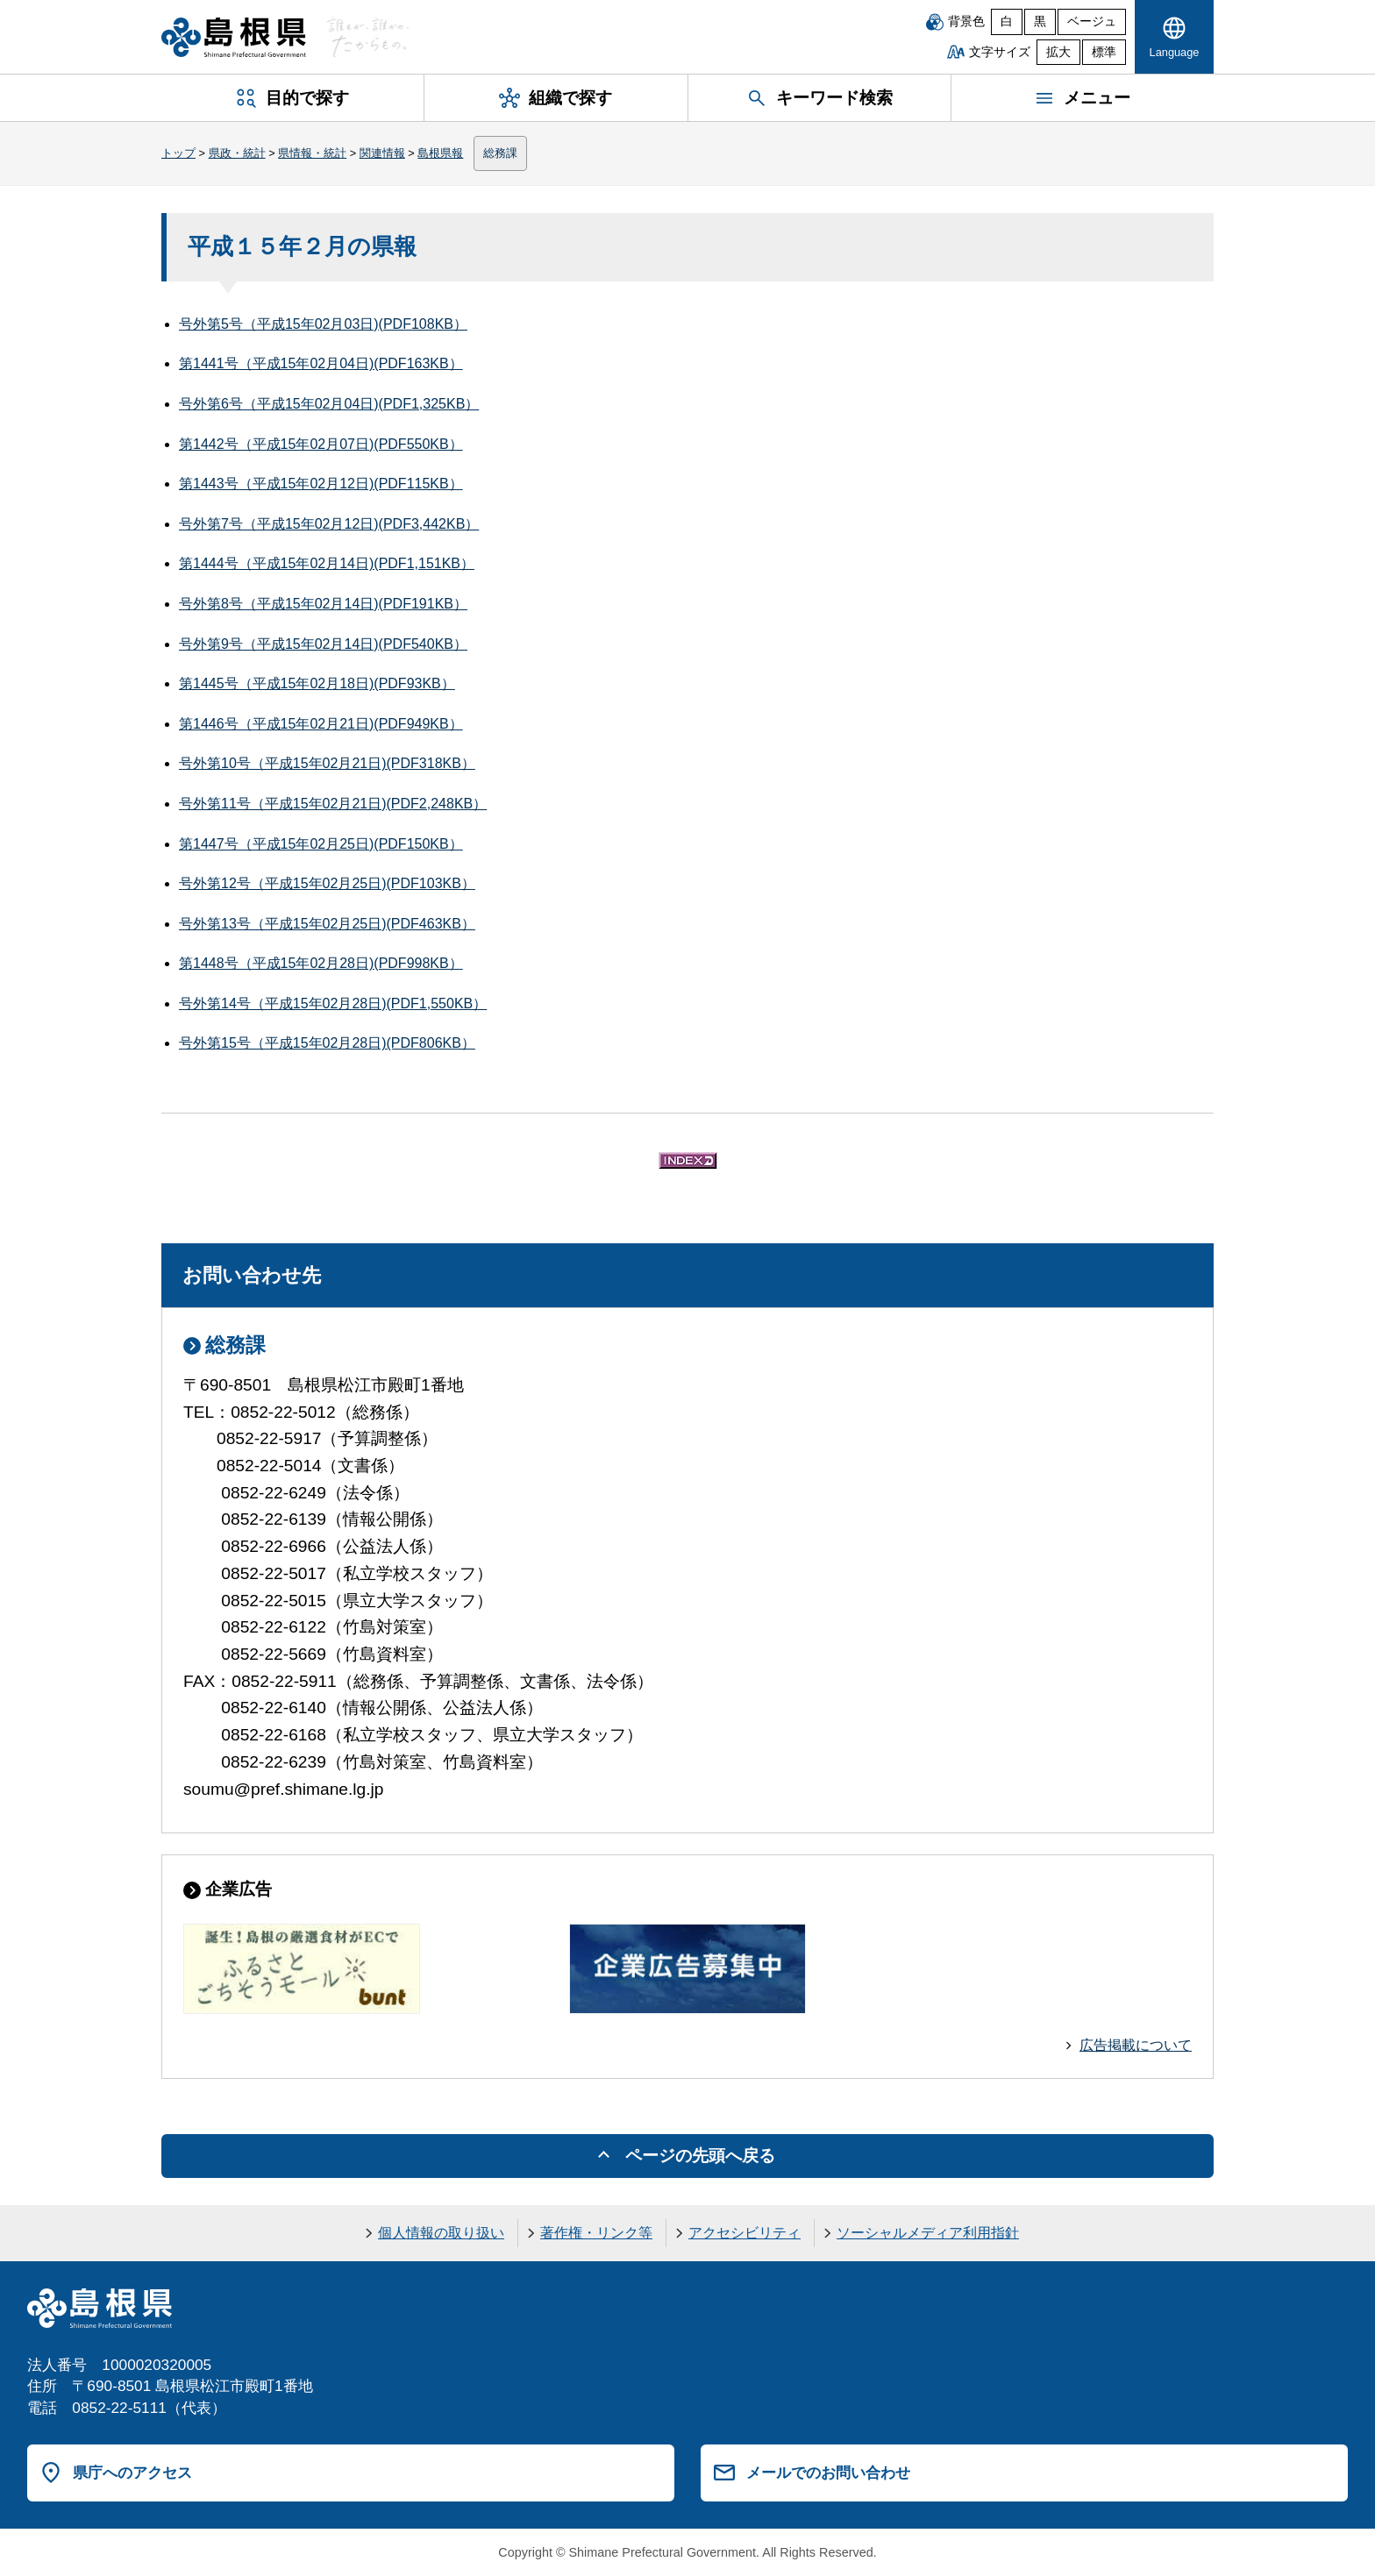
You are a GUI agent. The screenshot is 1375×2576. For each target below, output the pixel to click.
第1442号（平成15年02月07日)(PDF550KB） (321, 444)
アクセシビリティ (744, 2232)
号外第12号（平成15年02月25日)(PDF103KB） (327, 883)
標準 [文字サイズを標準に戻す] (1104, 52)
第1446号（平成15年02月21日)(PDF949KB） (321, 723)
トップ (178, 153)
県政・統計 (237, 153)
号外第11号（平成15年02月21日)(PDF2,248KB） (333, 803)
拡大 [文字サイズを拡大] (1058, 52)
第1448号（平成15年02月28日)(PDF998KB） (321, 963)
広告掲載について (1135, 2045)
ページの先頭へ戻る (700, 2155)
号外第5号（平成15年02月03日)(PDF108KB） (323, 324)
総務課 (500, 153)
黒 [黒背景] (1040, 21)
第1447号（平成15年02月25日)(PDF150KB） (321, 843)
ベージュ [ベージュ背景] (1091, 21)
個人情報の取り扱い (441, 2232)
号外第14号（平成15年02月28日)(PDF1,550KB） (333, 1003)
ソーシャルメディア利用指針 (928, 2232)
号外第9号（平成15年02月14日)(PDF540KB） (323, 644)
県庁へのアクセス (132, 2472)
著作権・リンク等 (596, 2232)
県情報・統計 (312, 153)
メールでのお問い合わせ (828, 2472)
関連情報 (382, 153)
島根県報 (440, 153)
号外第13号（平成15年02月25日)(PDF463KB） (327, 923)
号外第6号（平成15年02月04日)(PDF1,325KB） (329, 403)
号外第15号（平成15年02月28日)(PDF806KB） (327, 1042)
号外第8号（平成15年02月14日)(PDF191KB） (323, 603)
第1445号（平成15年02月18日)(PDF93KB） (317, 683)
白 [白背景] (1007, 21)
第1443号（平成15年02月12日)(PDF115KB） (321, 483)
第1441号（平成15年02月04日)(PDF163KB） (321, 363)
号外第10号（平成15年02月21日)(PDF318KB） (327, 763)
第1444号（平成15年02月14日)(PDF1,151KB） (326, 563)
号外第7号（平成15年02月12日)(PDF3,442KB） (329, 523)
